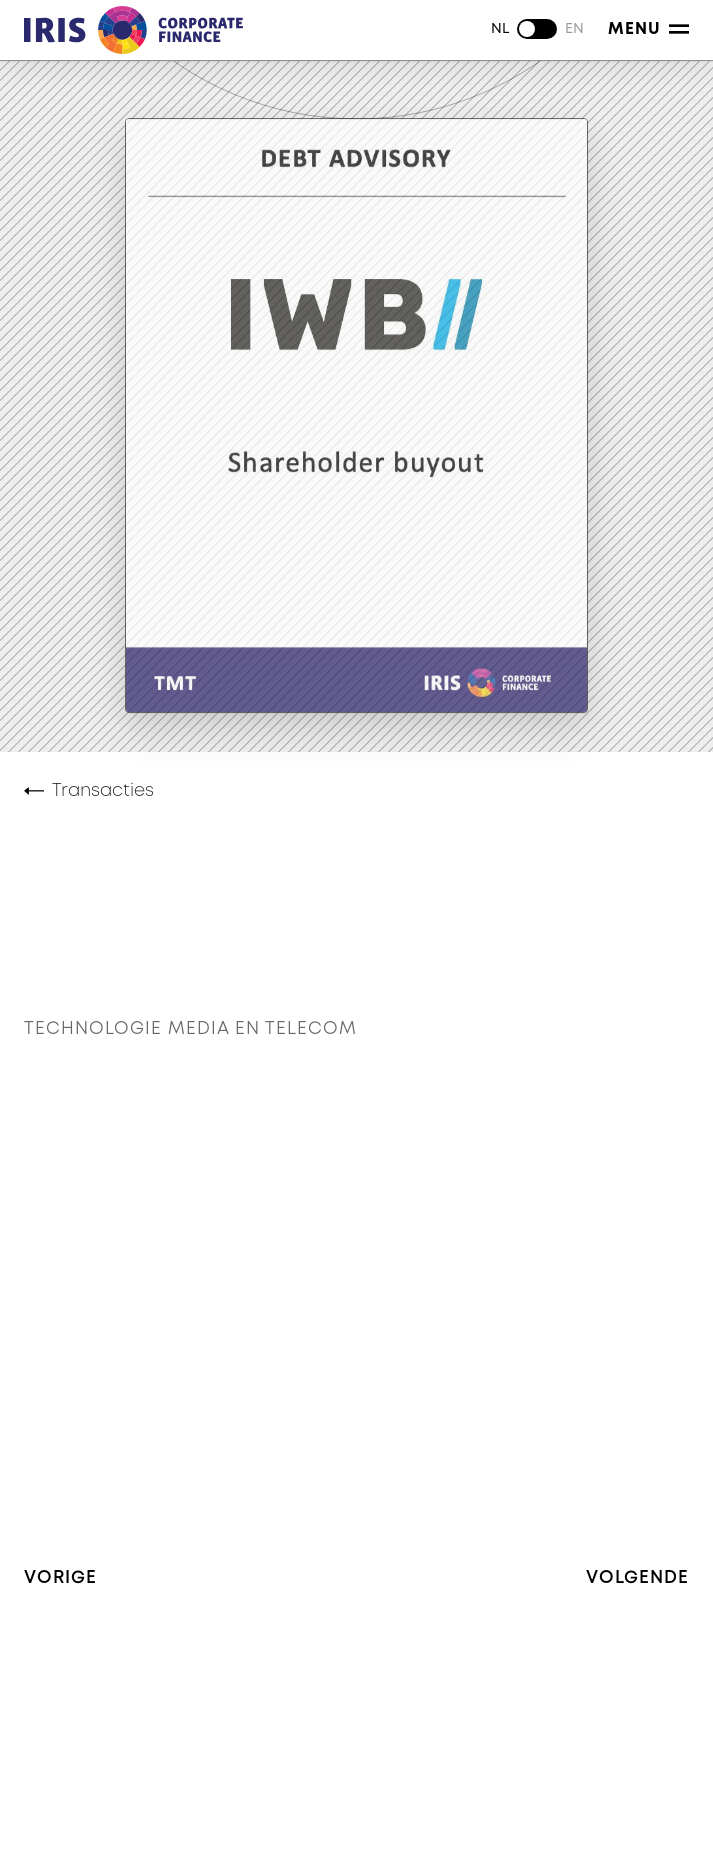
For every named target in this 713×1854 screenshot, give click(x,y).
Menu (648, 29)
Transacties (103, 791)
